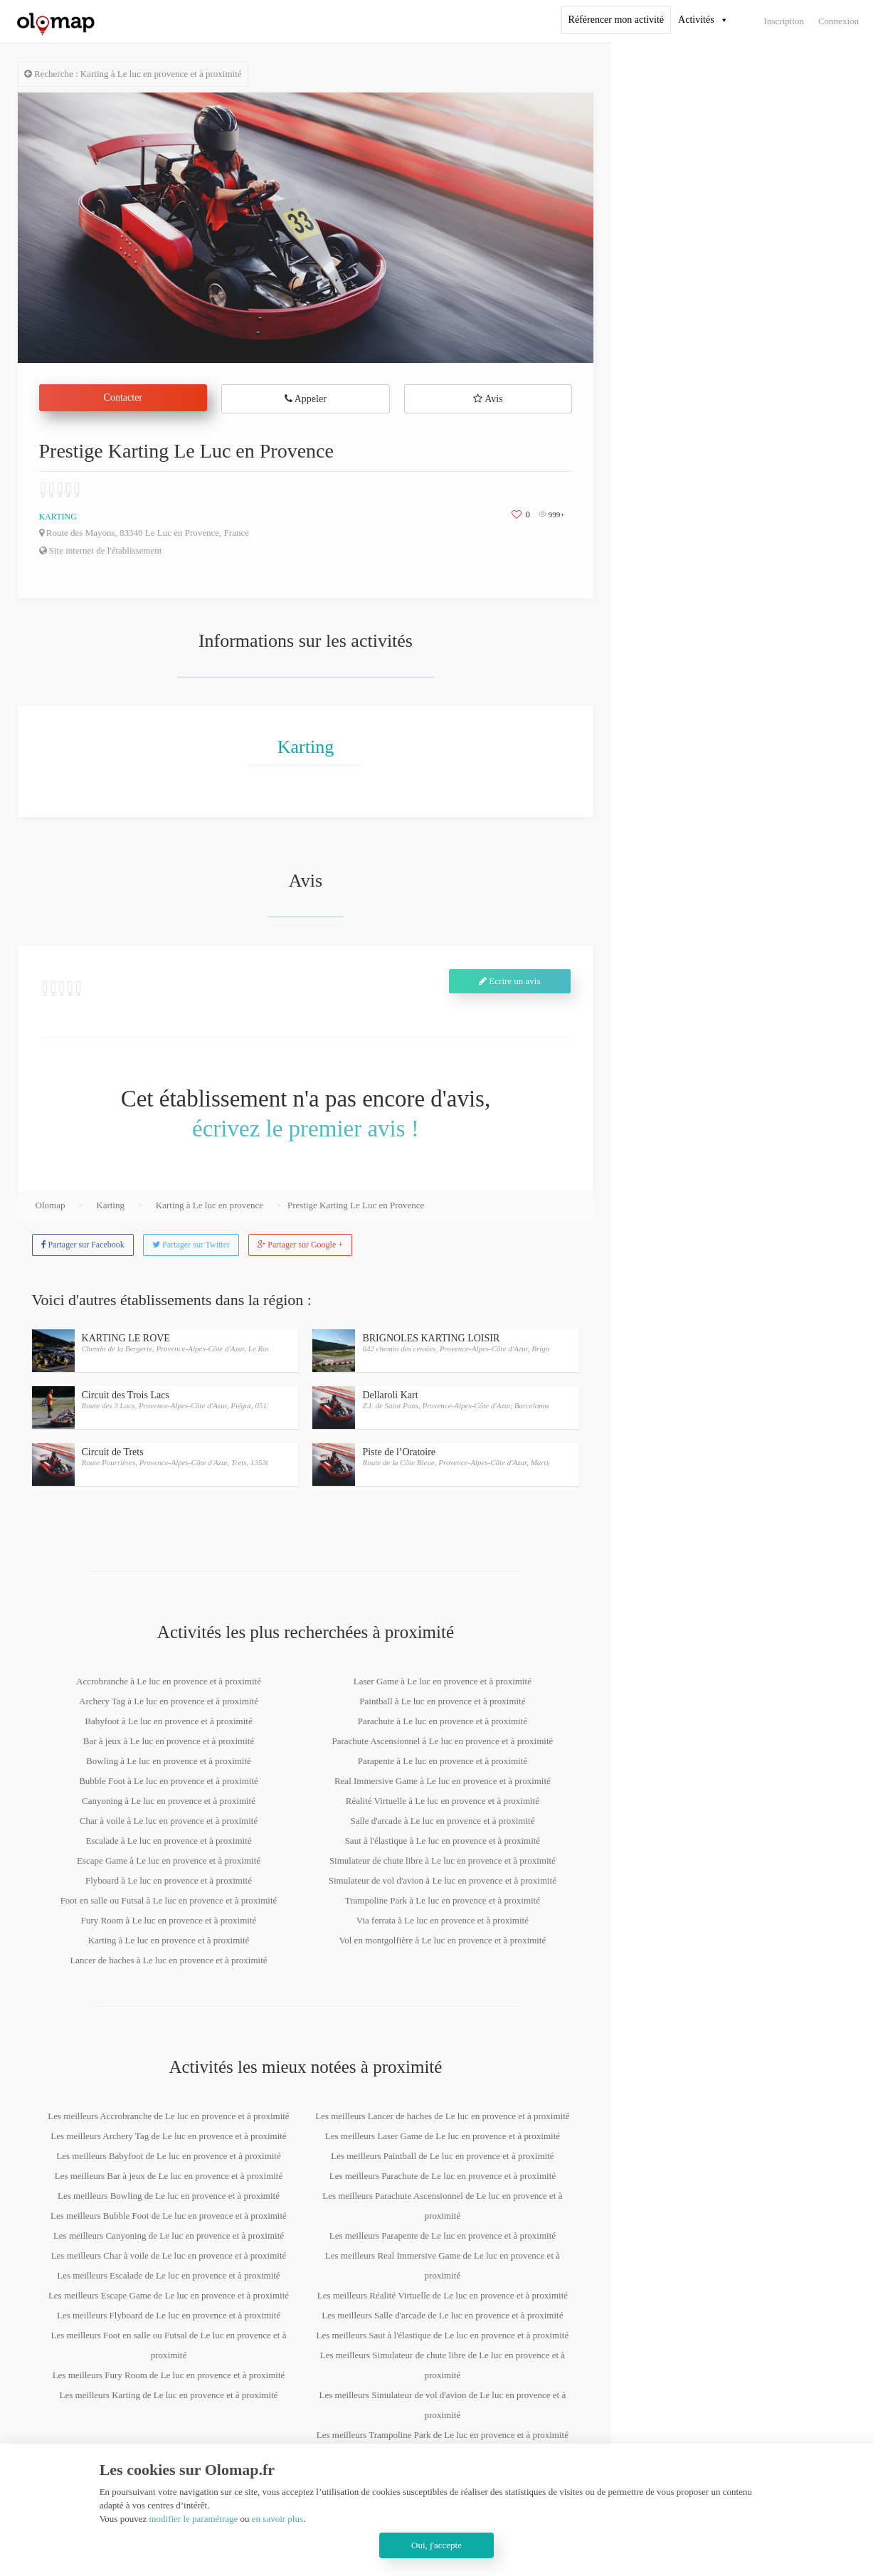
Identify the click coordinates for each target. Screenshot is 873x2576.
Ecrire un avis (509, 981)
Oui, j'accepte (436, 2545)
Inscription (784, 21)
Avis (487, 399)
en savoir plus (277, 2518)
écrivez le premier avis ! (305, 1128)
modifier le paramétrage (193, 2518)
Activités (696, 19)
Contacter (123, 397)
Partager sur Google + (300, 1245)
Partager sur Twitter (191, 1245)
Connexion (838, 21)
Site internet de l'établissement (100, 550)
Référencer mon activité (616, 19)
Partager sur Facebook (83, 1245)
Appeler (306, 399)
